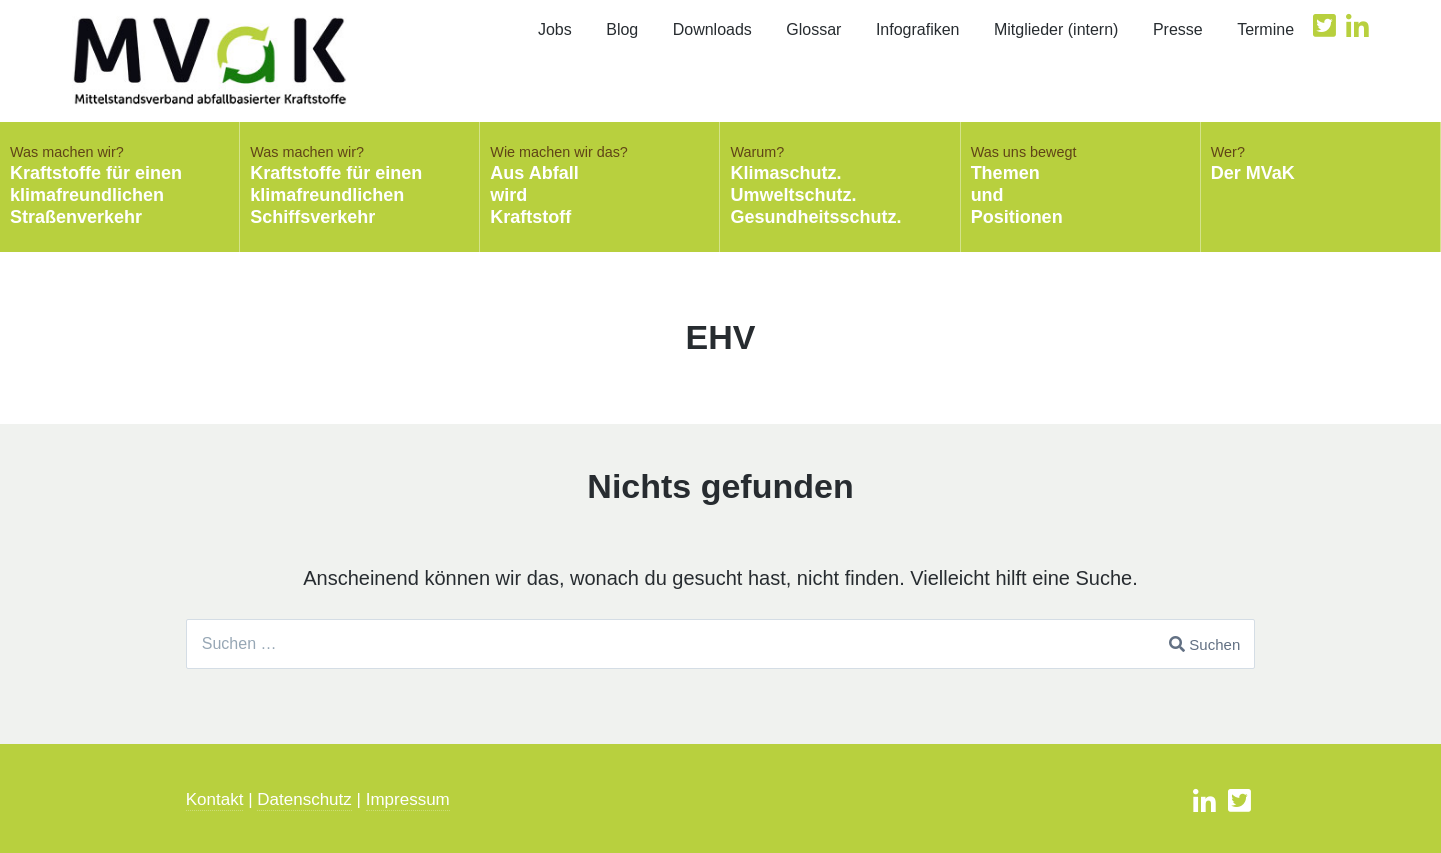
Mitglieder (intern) (1056, 29)
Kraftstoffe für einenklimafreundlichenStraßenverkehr (119, 184)
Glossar (813, 29)
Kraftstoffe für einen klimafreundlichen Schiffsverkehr (359, 184)
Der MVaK (1320, 163)
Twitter (1324, 25)
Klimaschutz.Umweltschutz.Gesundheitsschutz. (839, 184)
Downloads (712, 29)
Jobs (555, 29)
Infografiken (918, 29)
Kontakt (215, 799)
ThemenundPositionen (1080, 184)
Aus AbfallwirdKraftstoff (599, 184)
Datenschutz (304, 799)
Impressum (408, 799)
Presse (1178, 29)
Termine (1265, 29)
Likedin (1357, 25)
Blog (622, 29)
